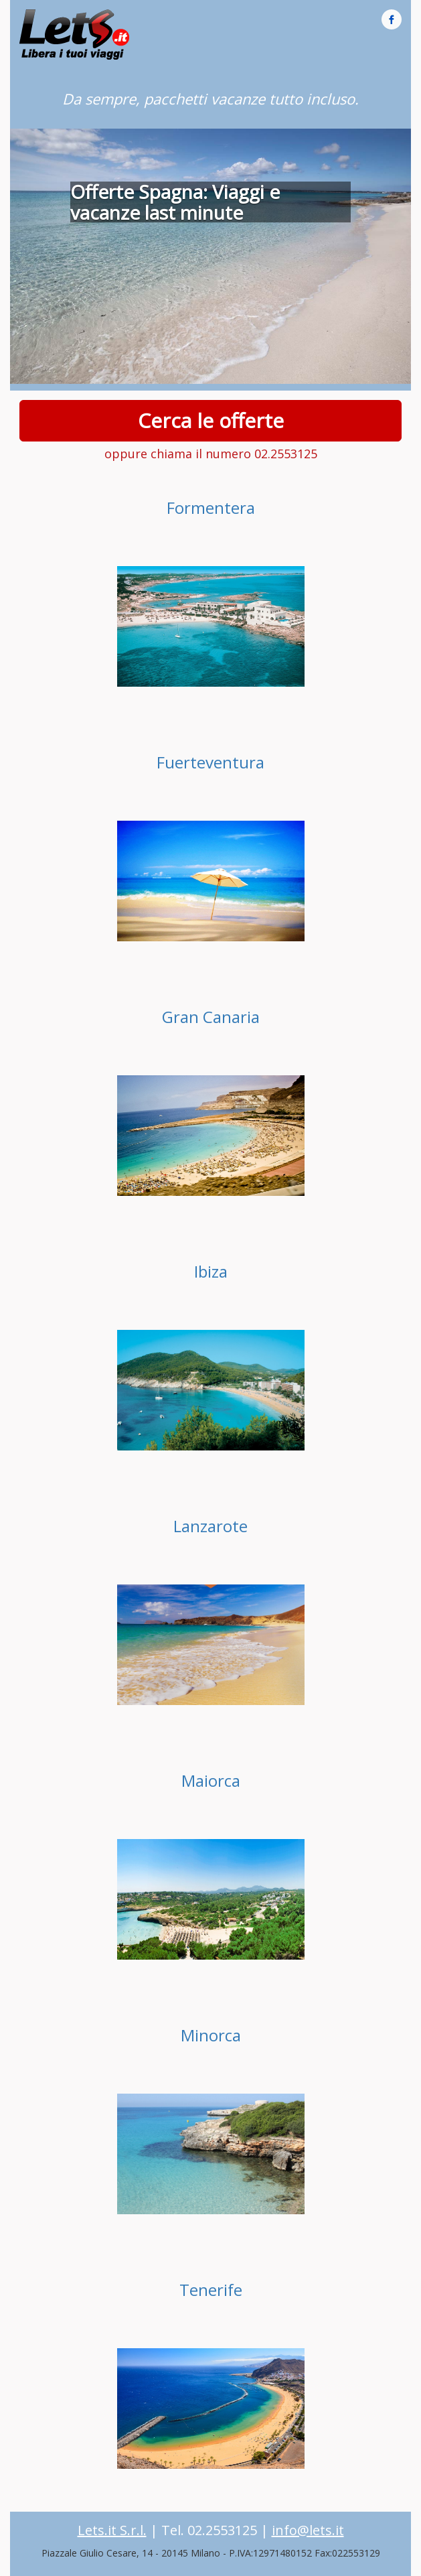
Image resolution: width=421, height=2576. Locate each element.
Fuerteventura (210, 762)
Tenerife (210, 2290)
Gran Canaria (211, 1017)
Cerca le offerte (210, 420)
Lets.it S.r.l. (112, 2530)
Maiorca (210, 1780)
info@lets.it (308, 2530)
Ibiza (211, 1271)
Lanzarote (210, 1526)
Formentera (211, 507)
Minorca (211, 2035)
